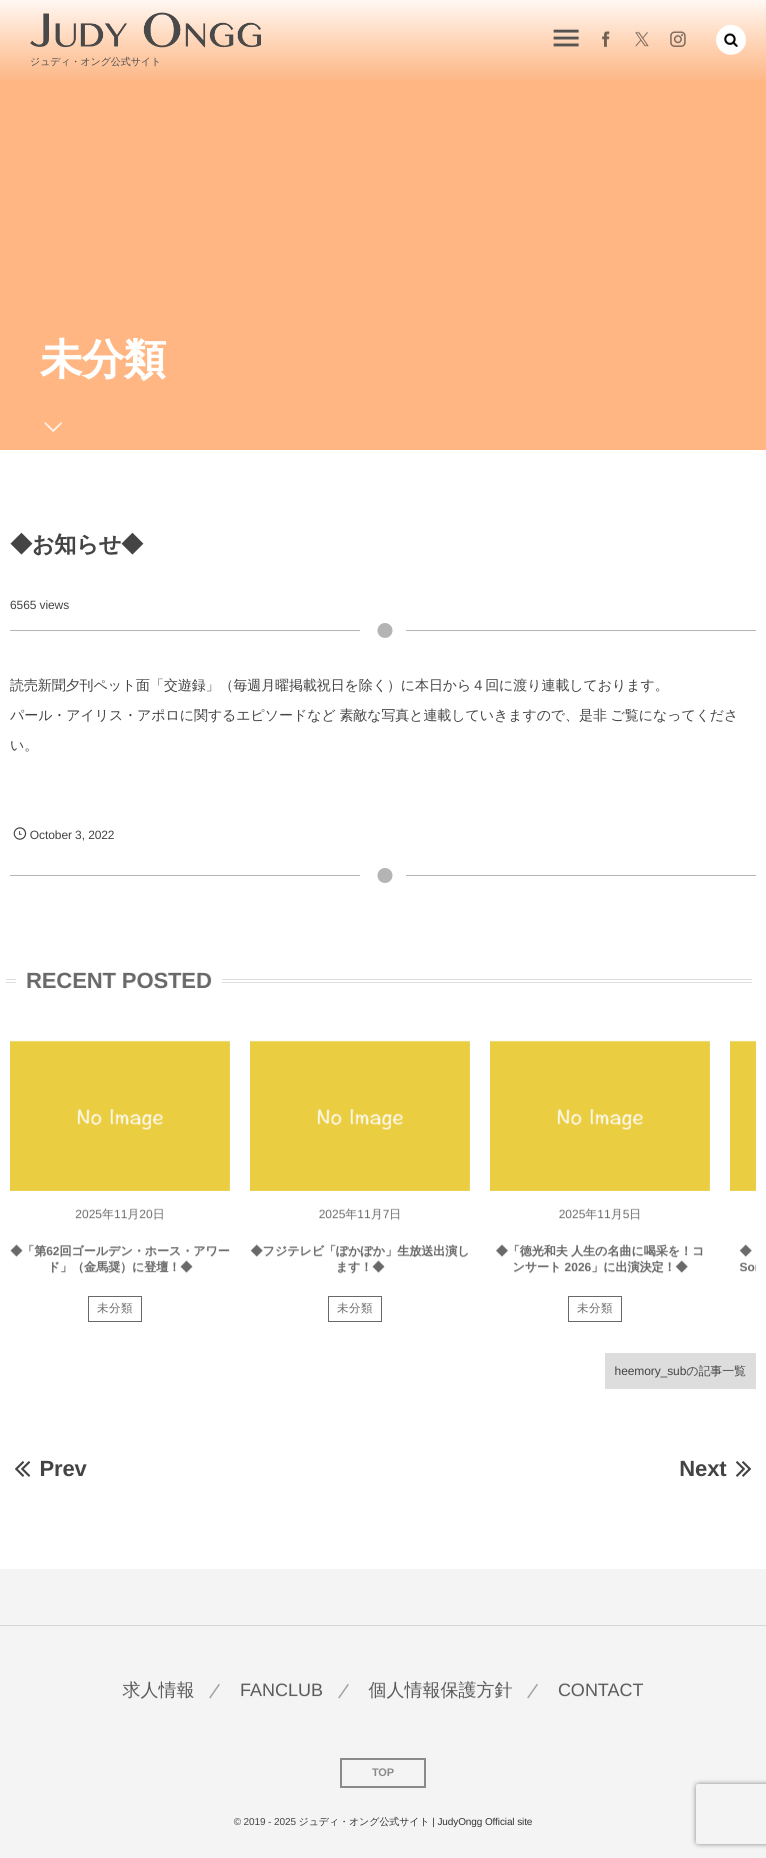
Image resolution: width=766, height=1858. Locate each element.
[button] (731, 39)
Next (717, 1468)
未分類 (115, 1315)
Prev (48, 1468)
